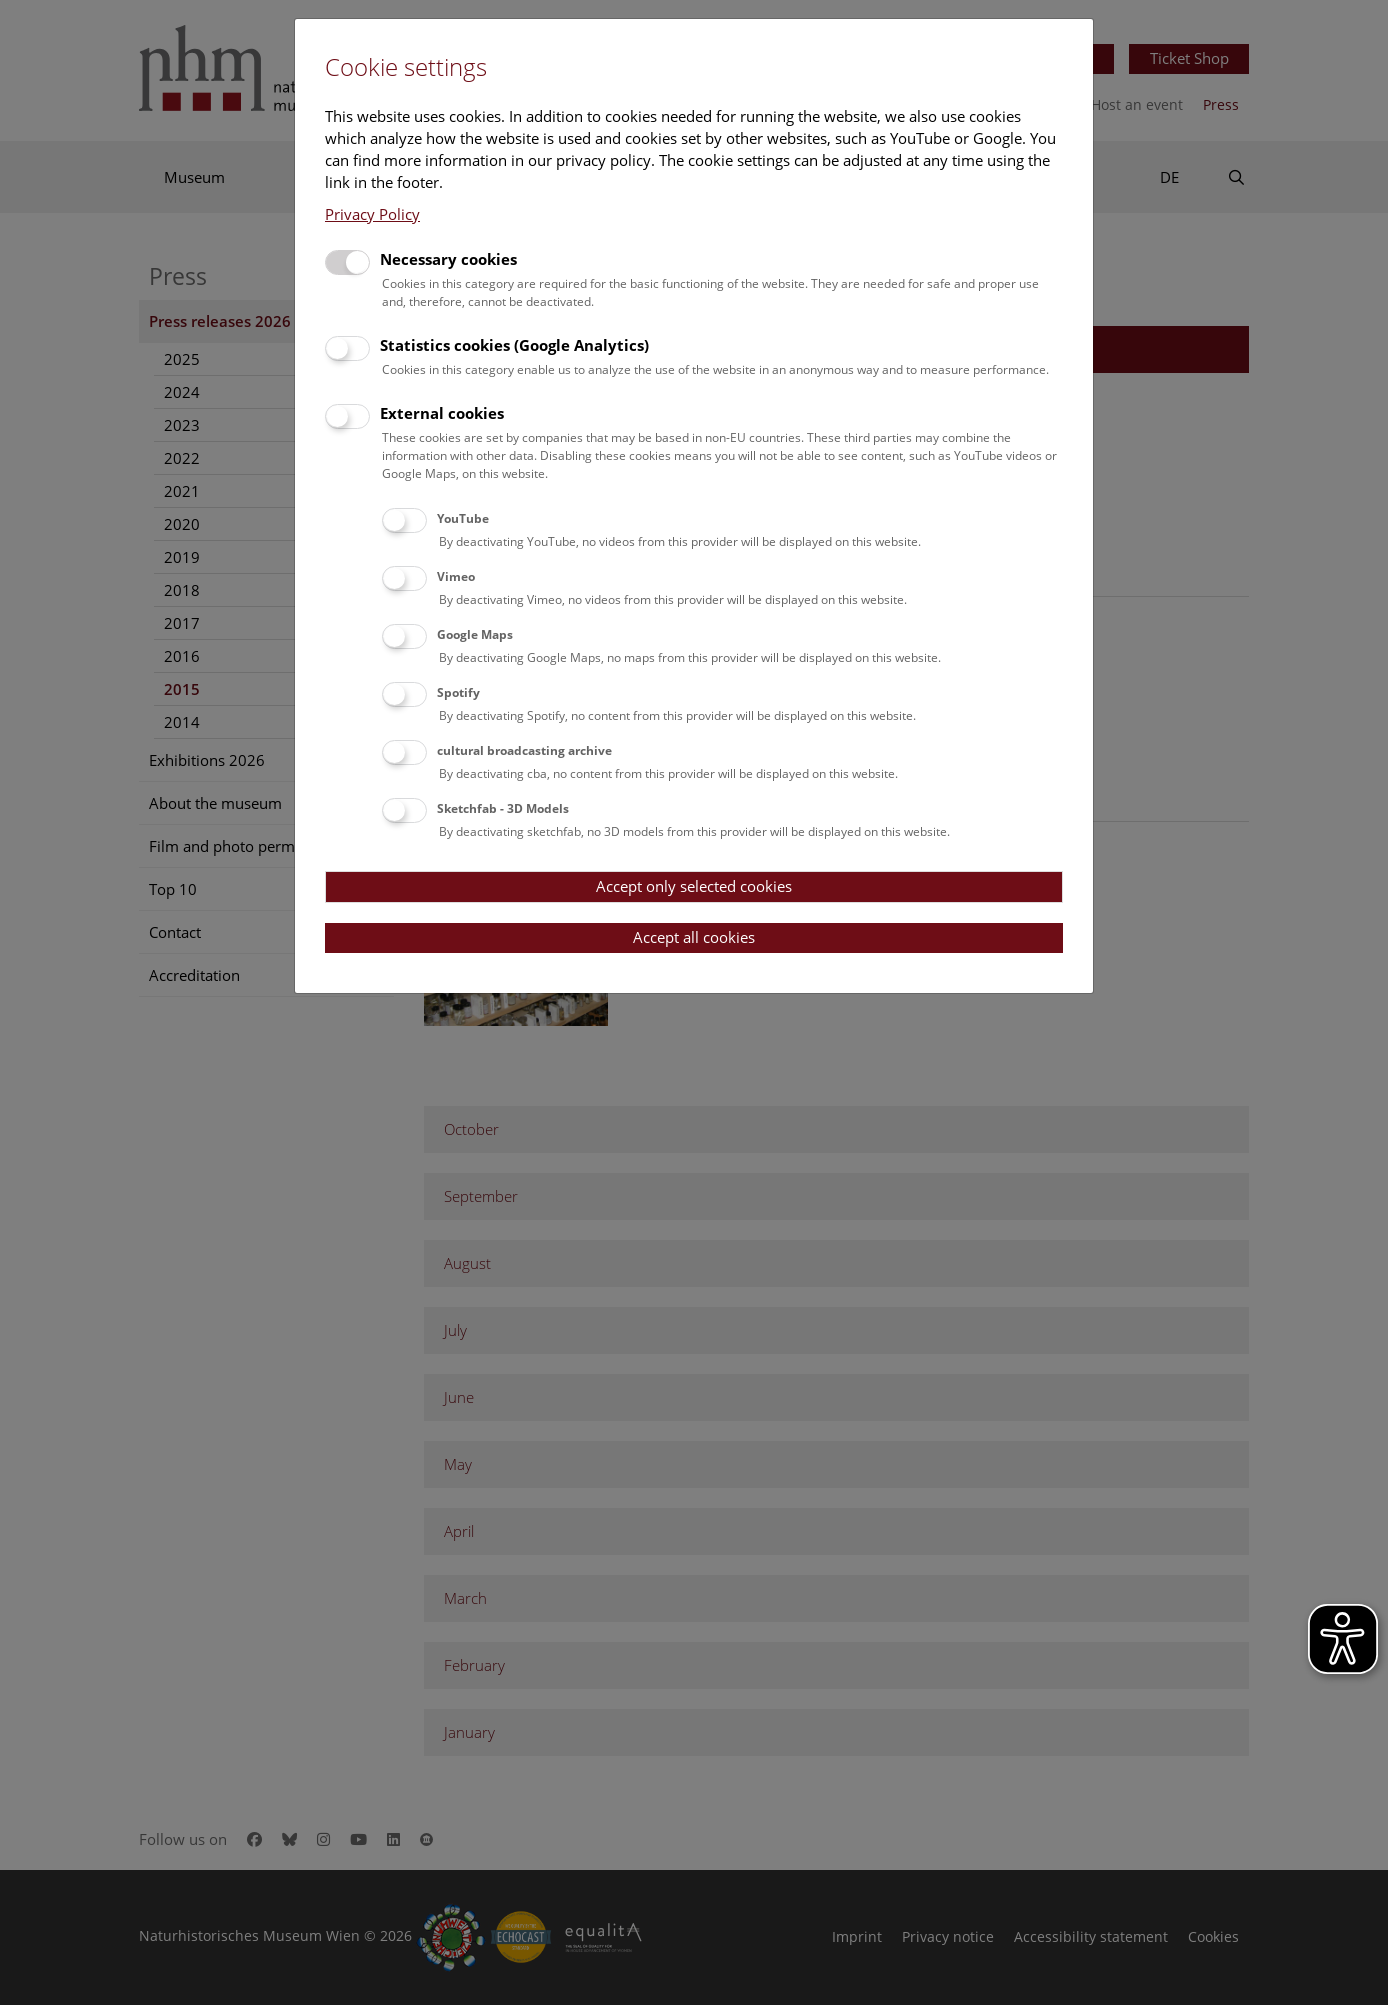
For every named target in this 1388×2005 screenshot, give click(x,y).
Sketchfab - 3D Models (503, 808)
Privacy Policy (372, 214)
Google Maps (475, 634)
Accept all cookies (694, 937)
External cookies (442, 413)
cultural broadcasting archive (524, 750)
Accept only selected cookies (694, 886)
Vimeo (456, 576)
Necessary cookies (448, 259)
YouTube (463, 518)
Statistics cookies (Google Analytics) (514, 345)
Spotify (458, 692)
